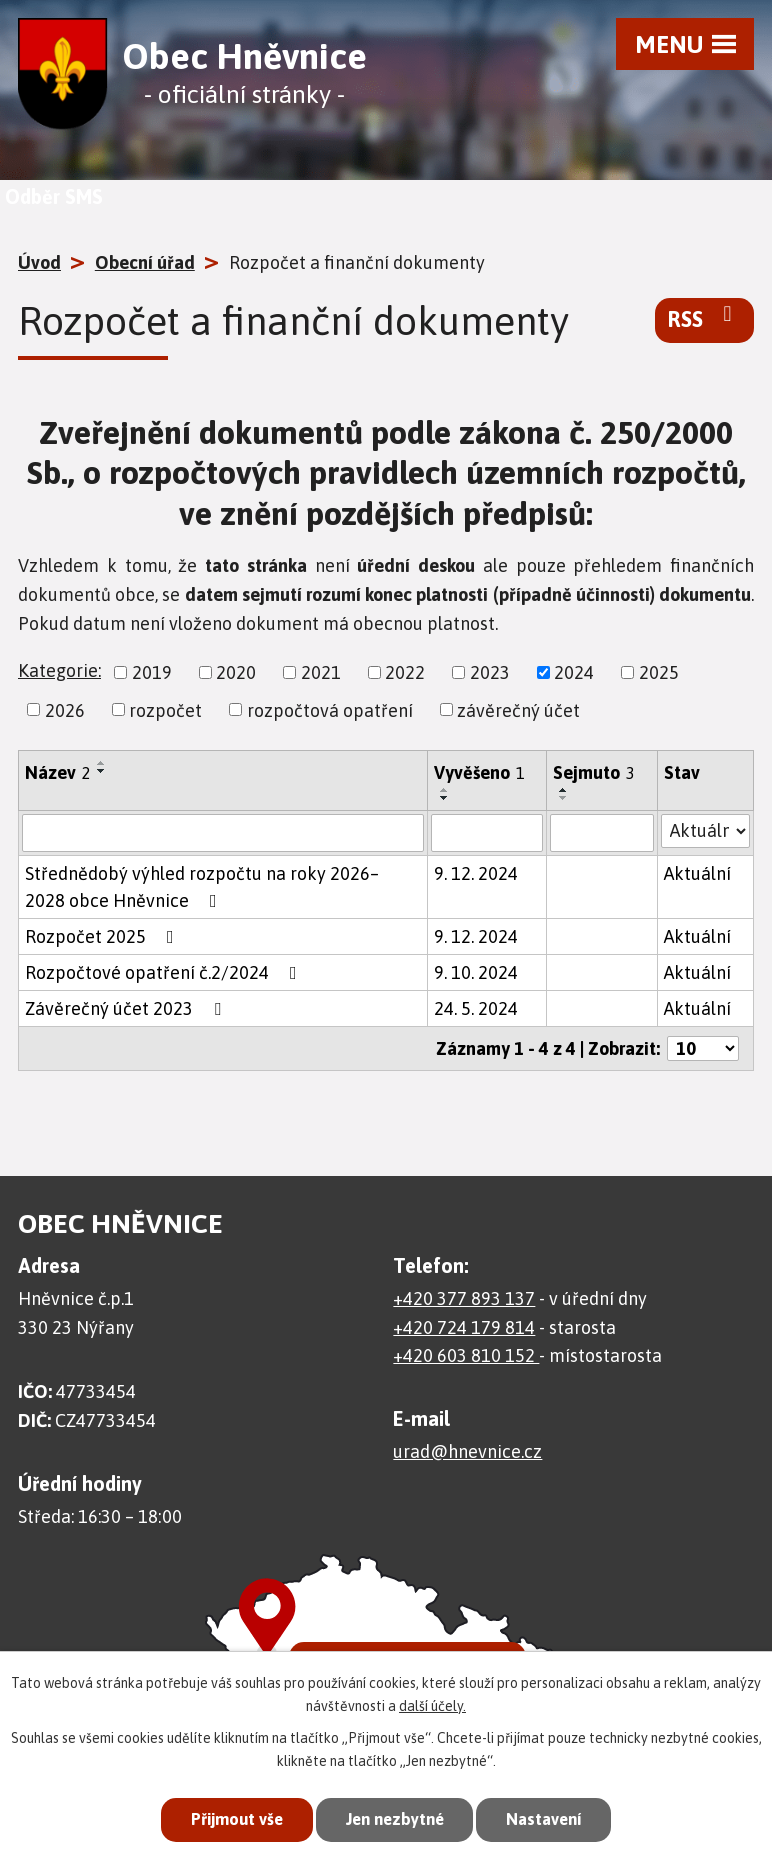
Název (58, 772)
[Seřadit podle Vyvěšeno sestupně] (445, 798)
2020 (236, 672)
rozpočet (165, 709)
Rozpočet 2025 (103, 936)
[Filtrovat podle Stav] (705, 831)
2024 (574, 672)
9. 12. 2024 (476, 873)
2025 (659, 672)
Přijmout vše (230, 1819)
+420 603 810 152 (466, 1355)
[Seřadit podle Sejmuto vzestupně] (564, 790)
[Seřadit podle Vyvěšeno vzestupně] (445, 790)
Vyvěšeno (479, 772)
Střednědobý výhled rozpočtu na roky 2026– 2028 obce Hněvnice (202, 887)
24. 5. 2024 (476, 1008)
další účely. (432, 1704)
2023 (490, 672)
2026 (65, 709)
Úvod (39, 262)
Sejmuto (594, 772)
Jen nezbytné (394, 1819)
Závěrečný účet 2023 (127, 1008)
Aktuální (697, 873)
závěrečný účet (518, 709)
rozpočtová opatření (330, 709)
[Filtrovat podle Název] (223, 833)
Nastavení (550, 1819)
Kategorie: (59, 670)
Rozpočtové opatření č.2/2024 (165, 972)
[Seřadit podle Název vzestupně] (102, 763)
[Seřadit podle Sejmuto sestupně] (564, 798)
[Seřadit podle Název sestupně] (102, 771)
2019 (152, 672)
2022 (405, 672)
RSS (704, 318)
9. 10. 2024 (476, 972)
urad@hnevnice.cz (467, 1451)
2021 (321, 672)
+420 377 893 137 (464, 1298)
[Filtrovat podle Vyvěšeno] (487, 833)
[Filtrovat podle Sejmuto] (601, 833)
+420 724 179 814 (464, 1327)
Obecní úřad (145, 262)
